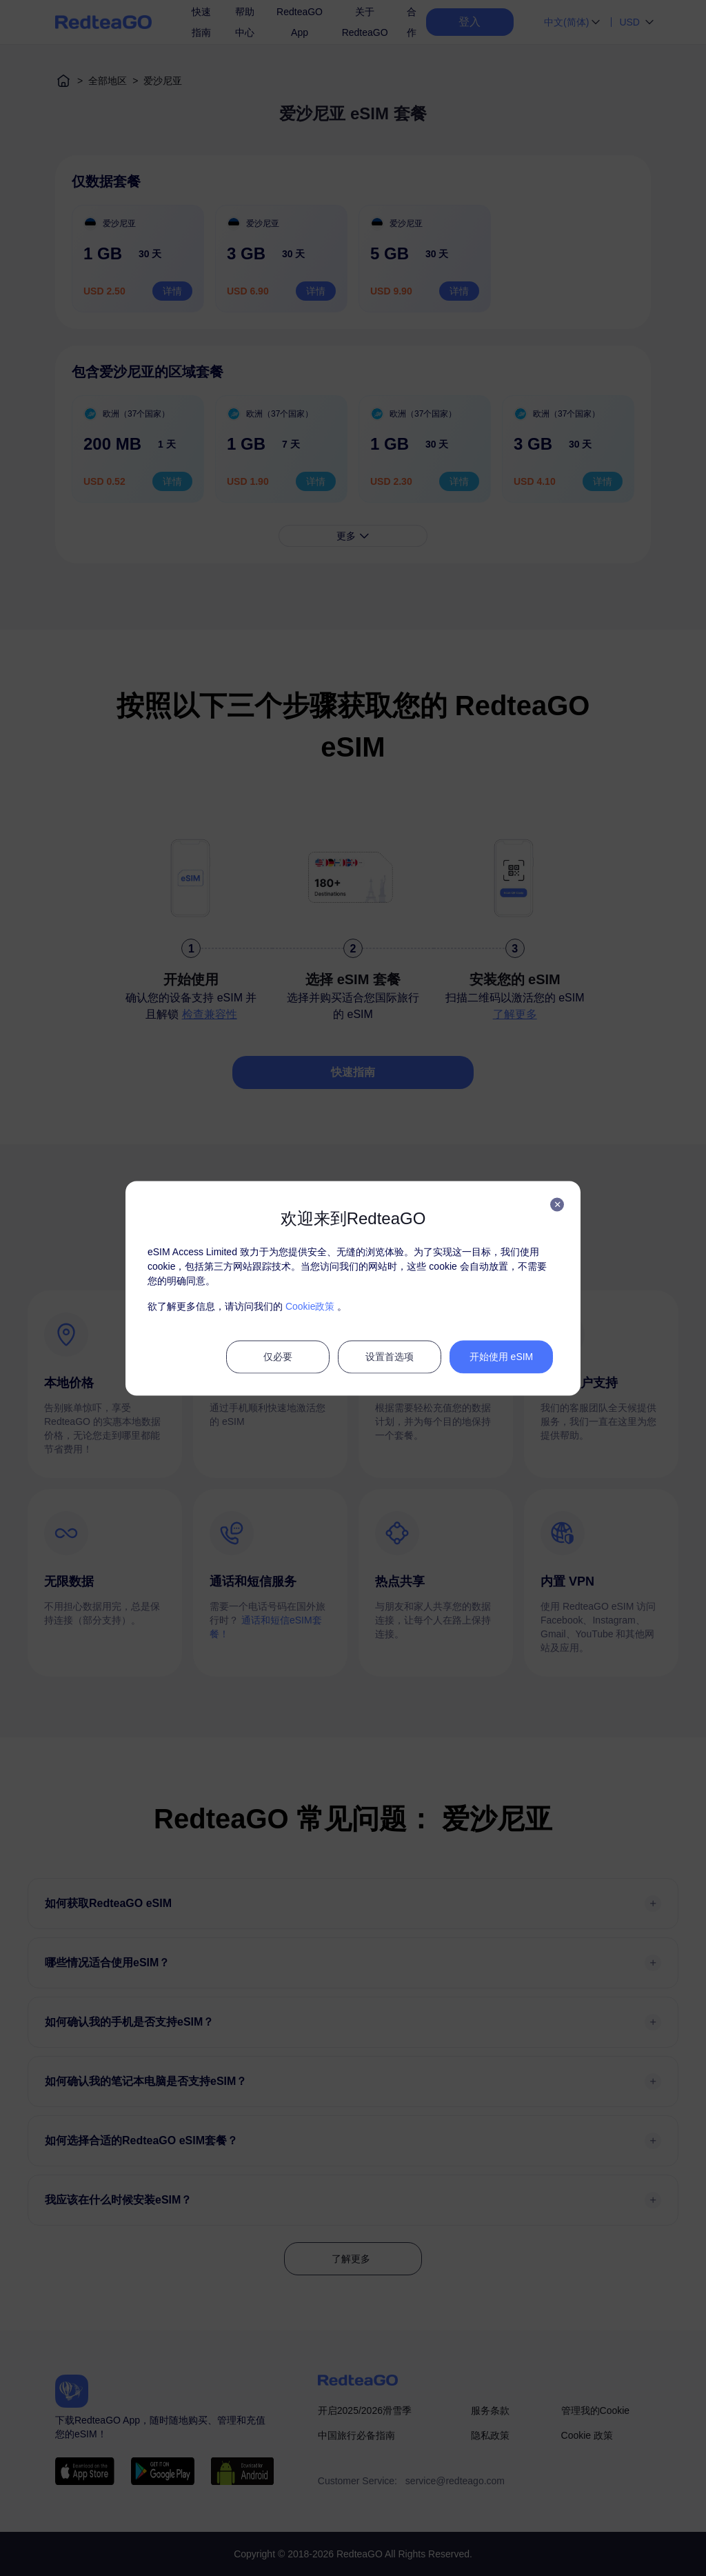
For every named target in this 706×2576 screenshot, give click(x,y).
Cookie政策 (310, 1305)
